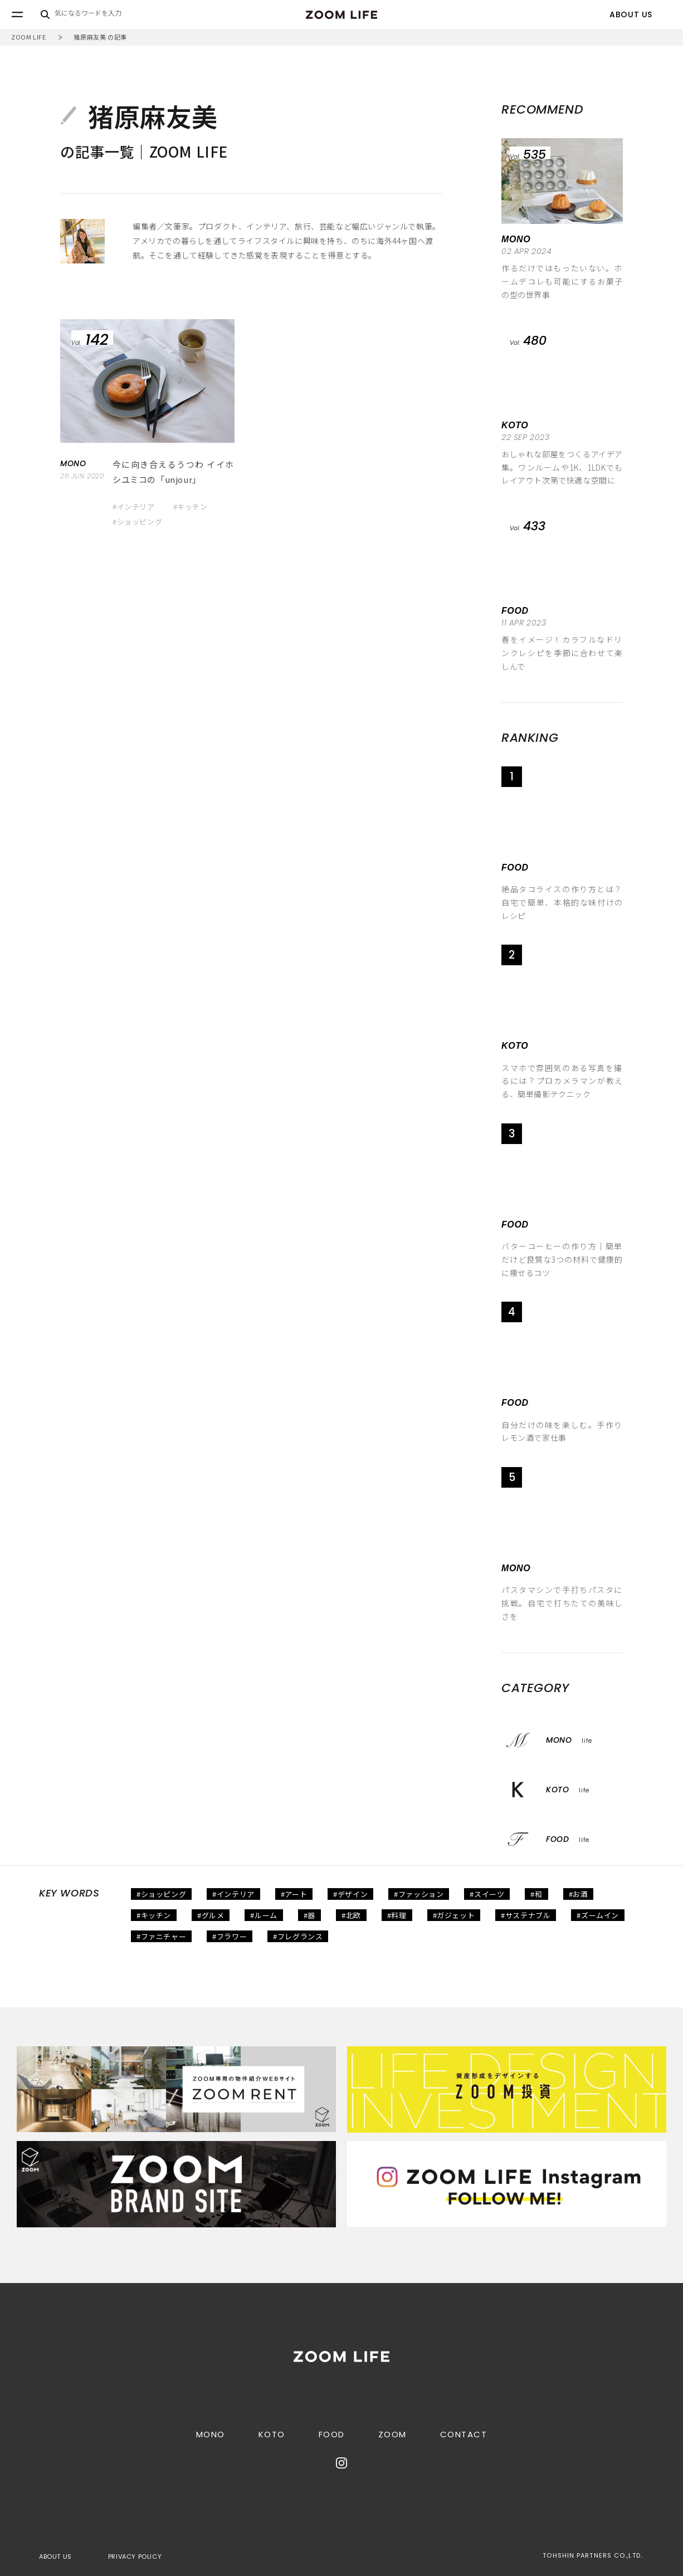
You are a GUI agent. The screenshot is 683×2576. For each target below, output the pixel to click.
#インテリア (134, 506)
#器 (309, 1915)
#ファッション (418, 1894)
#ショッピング (137, 521)
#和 (536, 1894)
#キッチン (190, 506)
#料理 (397, 1915)
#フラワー (229, 1936)
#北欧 (351, 1915)
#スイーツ (487, 1894)
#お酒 (578, 1894)
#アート (294, 1894)
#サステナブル (525, 1915)
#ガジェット (454, 1915)
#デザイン (350, 1894)
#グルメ (210, 1915)
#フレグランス (298, 1936)
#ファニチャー (161, 1936)
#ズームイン (598, 1915)
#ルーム (263, 1915)
